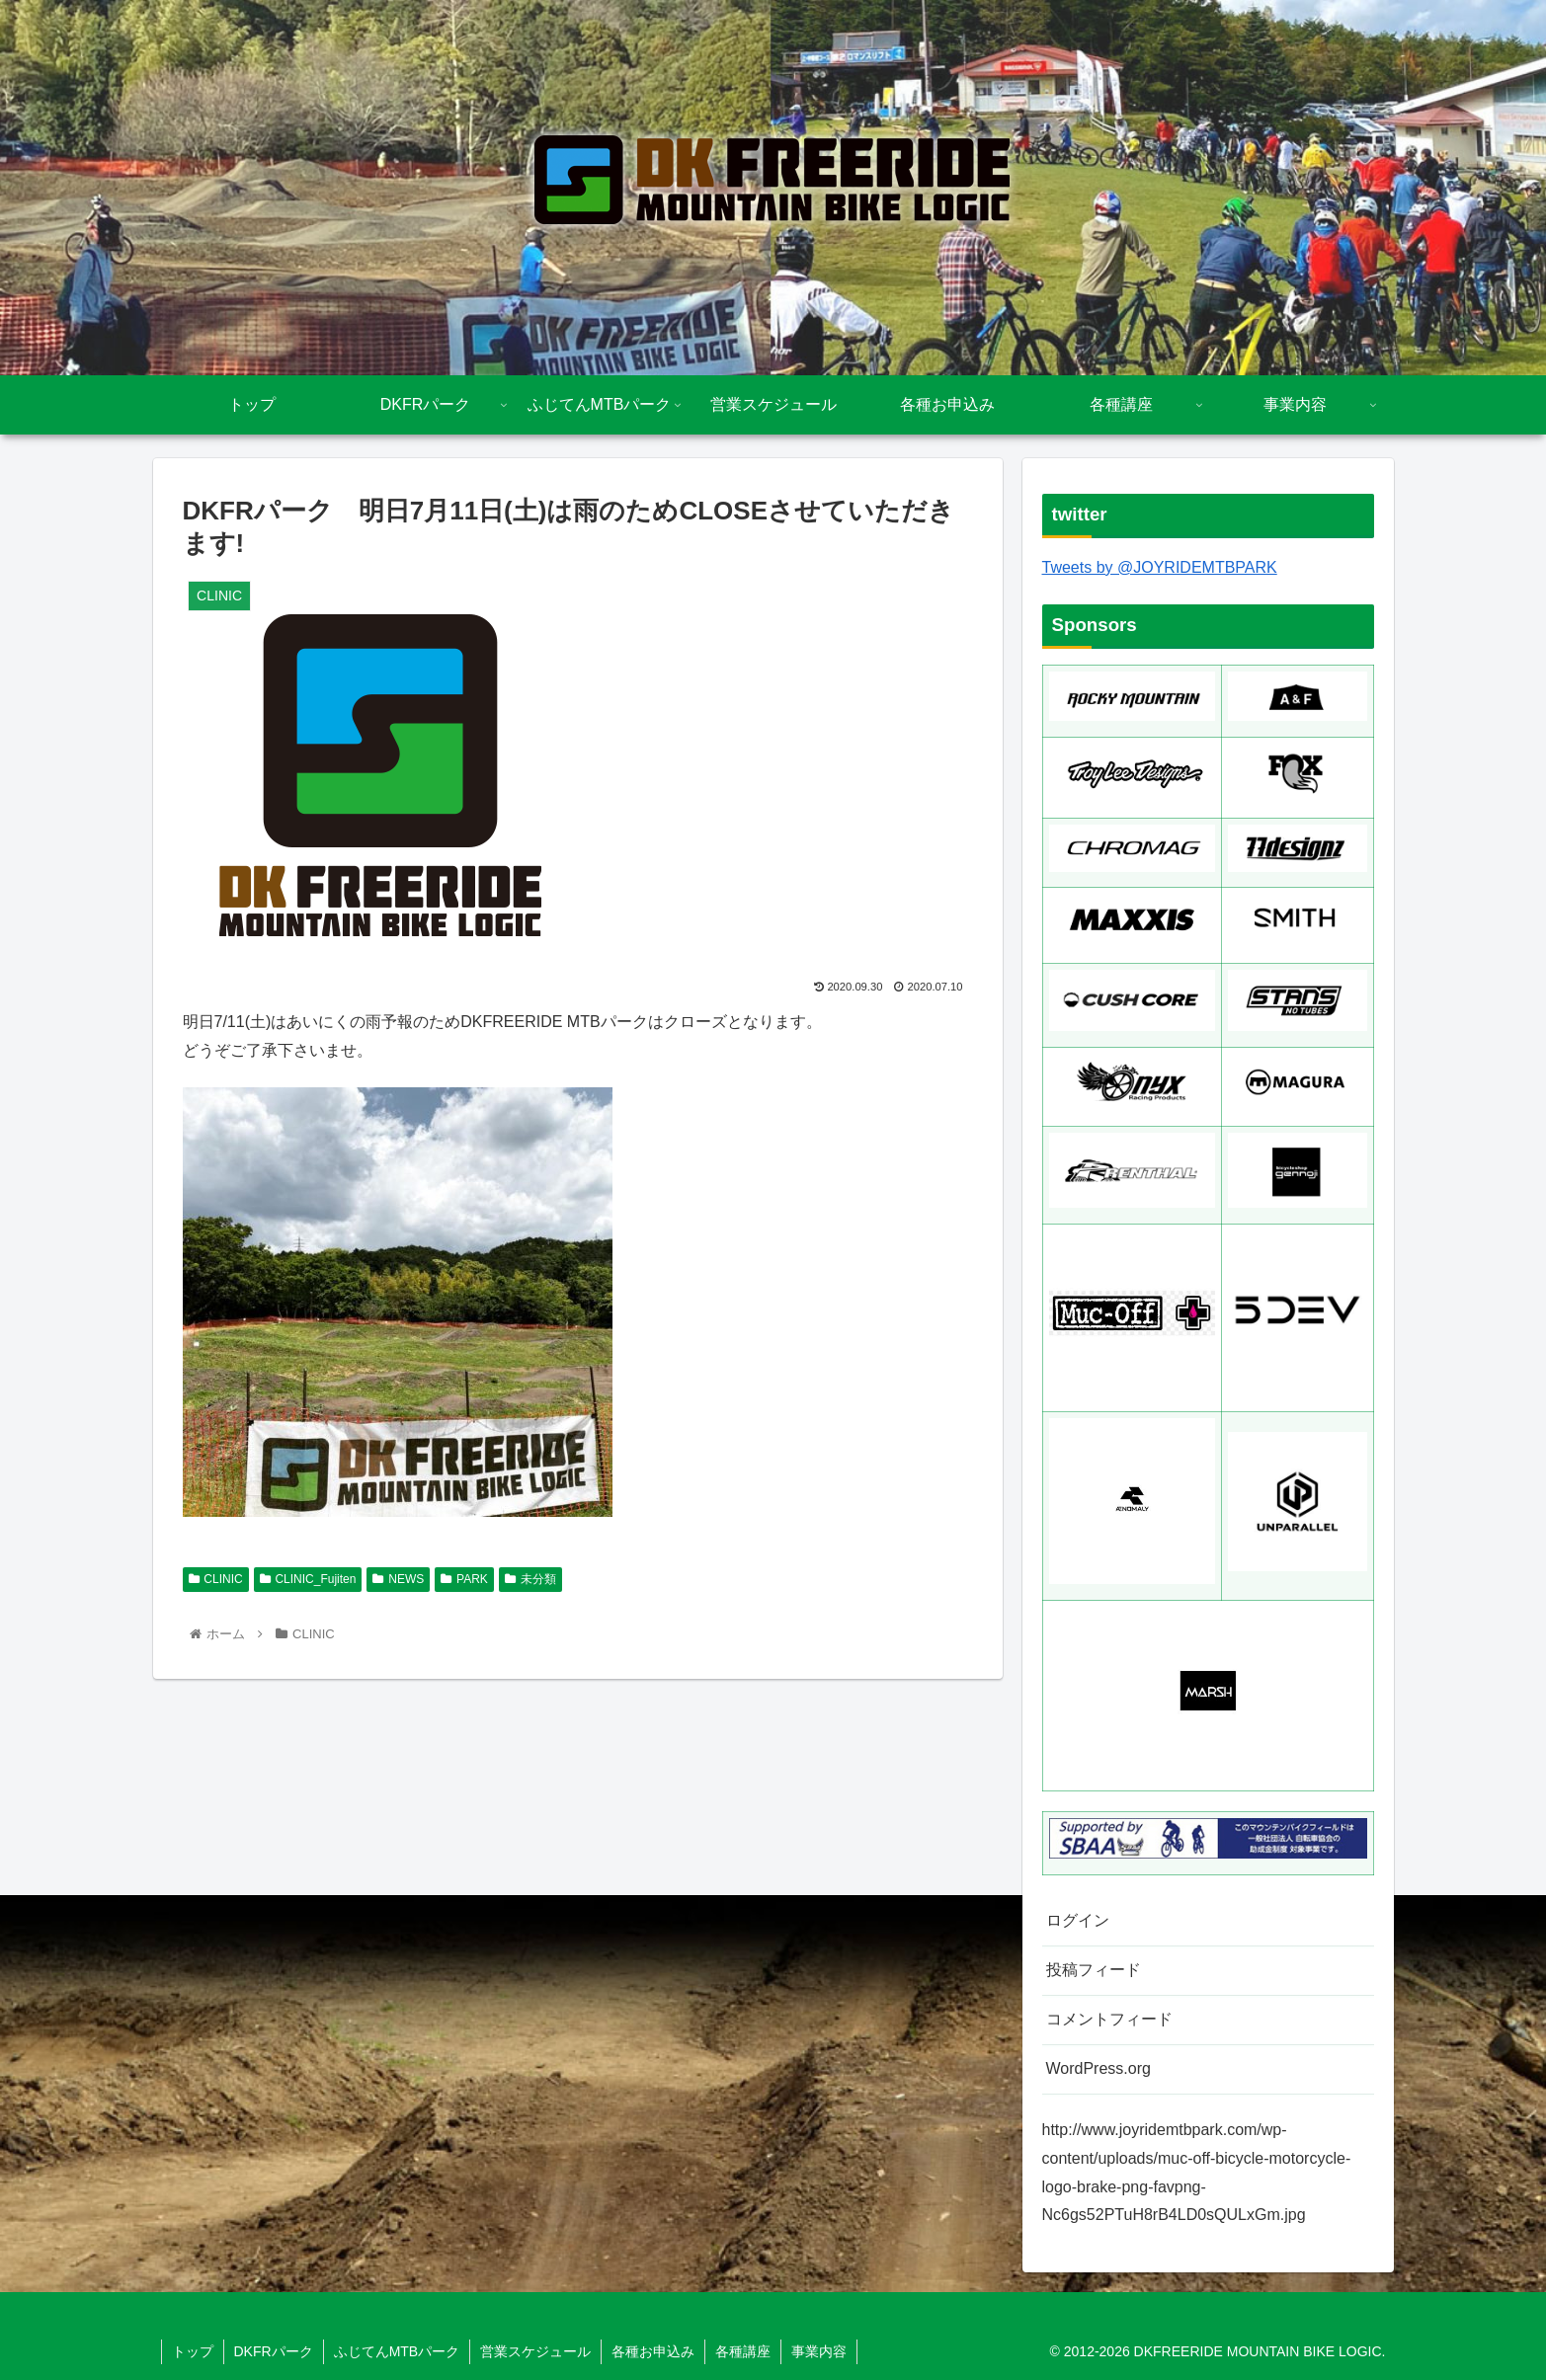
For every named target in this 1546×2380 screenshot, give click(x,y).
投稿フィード (1093, 1969)
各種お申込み (652, 2351)
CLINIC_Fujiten (308, 1579)
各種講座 (743, 2351)
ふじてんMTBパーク (397, 2351)
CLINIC (216, 1579)
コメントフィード (1109, 2019)
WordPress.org (1098, 2068)
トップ (192, 2351)
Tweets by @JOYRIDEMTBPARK (1159, 567)
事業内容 (819, 2351)
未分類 (530, 1579)
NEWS (398, 1579)
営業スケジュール (535, 2351)
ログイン (1077, 1920)
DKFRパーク (273, 2351)
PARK (464, 1579)
